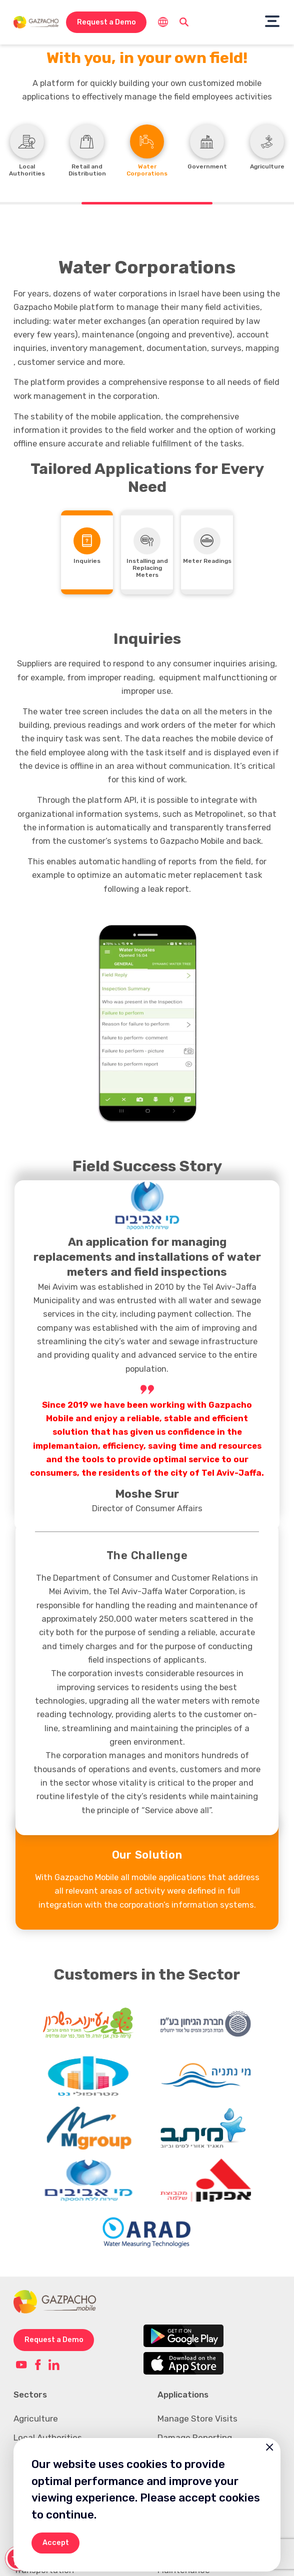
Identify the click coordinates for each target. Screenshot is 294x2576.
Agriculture (36, 2403)
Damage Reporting (195, 2422)
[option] (147, 1023)
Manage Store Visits (198, 2403)
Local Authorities (48, 2422)
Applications (183, 2379)
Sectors (30, 2379)
